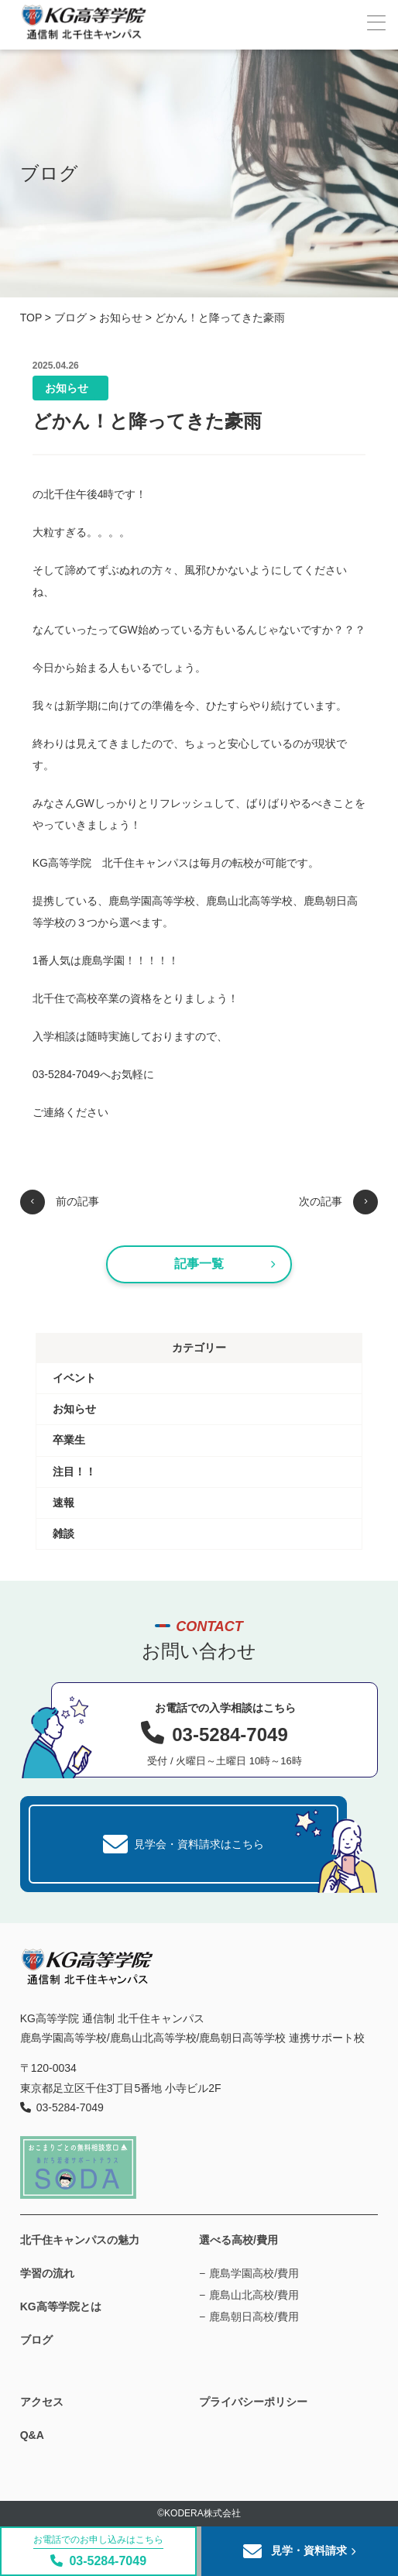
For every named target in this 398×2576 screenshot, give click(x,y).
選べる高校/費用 (238, 2240)
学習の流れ (47, 2273)
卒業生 (69, 1440)
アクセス (41, 2402)
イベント (74, 1378)
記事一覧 (224, 1263)
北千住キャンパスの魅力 (79, 2240)
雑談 (63, 1533)
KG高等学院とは (60, 2306)
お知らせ (66, 388)
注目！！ (74, 1471)
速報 (63, 1502)
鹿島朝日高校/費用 (254, 2316)
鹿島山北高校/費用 (254, 2295)
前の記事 (59, 1202)
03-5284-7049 (98, 2550)
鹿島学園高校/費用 (254, 2273)
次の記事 (338, 1202)
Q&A (32, 2435)
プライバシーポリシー (253, 2402)
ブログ (36, 2340)
